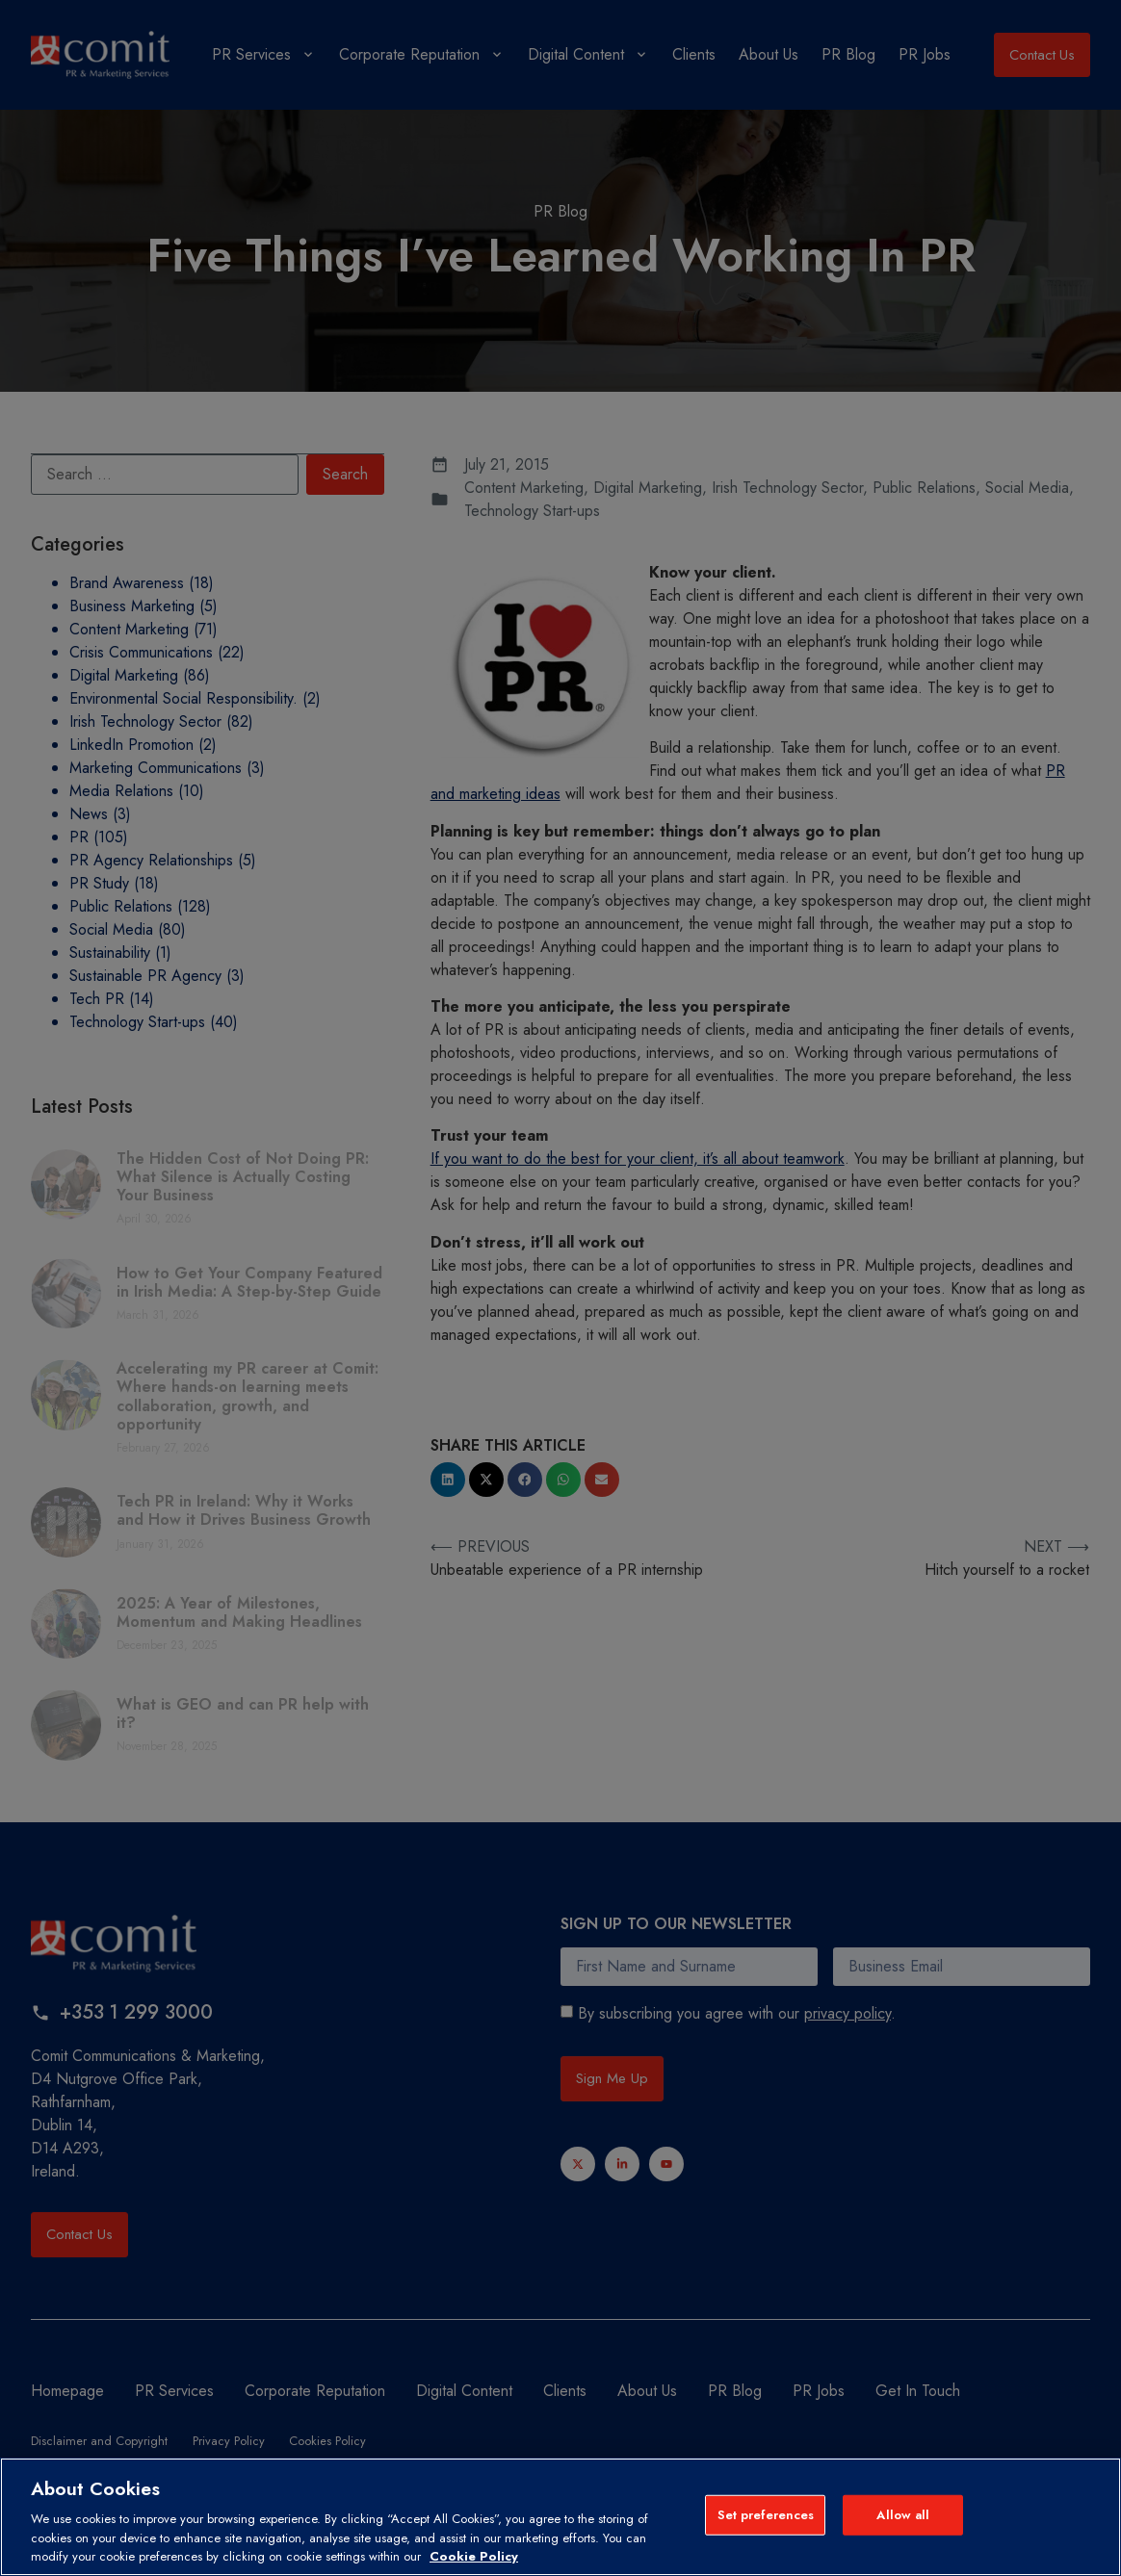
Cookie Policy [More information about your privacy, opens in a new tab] (474, 2556)
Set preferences (766, 2515)
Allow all (902, 2515)
